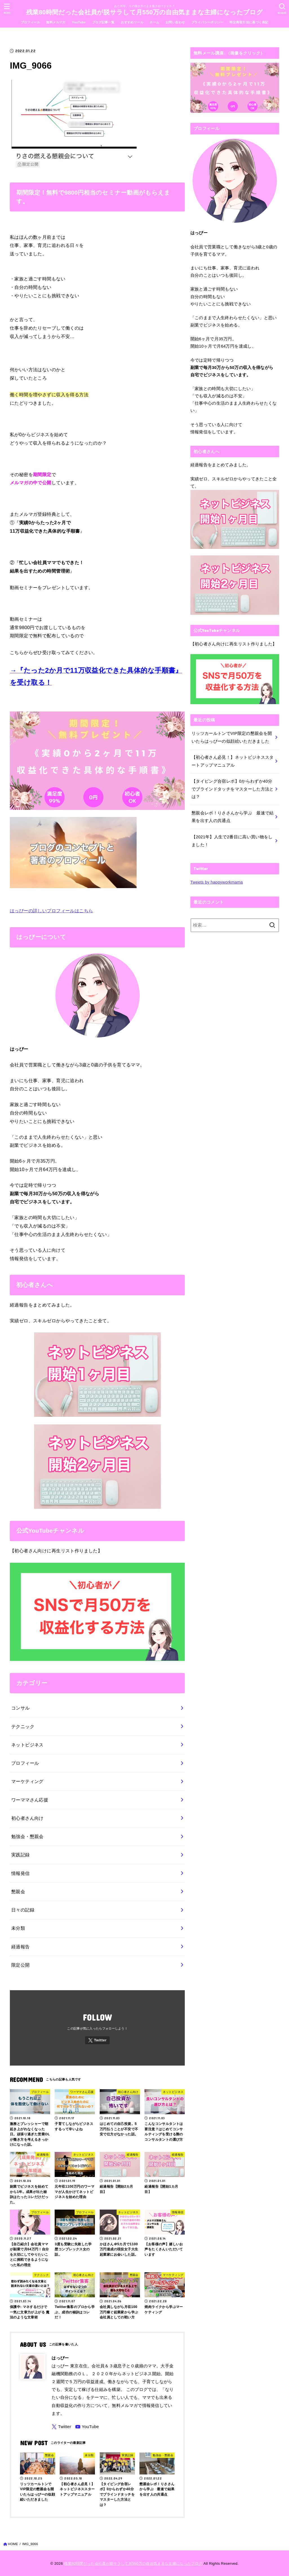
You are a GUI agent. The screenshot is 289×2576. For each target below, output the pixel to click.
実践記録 (20, 1854)
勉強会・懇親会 (27, 1836)
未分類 (18, 1928)
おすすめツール (132, 22)
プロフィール (30, 22)
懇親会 (18, 1891)
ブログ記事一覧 (103, 22)
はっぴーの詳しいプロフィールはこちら (51, 910)
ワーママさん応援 (29, 1799)
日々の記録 (22, 1909)
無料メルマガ (55, 22)
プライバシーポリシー (207, 22)
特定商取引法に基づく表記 (249, 22)
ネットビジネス (27, 1744)
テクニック (22, 1726)
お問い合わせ (175, 22)
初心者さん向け (27, 1818)
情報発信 (20, 1873)
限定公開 (20, 1964)
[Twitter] (97, 2040)
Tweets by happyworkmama (216, 882)
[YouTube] (87, 2426)
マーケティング (27, 1781)
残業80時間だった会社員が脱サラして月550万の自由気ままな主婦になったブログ (144, 12)
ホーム (154, 22)
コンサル (20, 1707)
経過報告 (20, 1946)
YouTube (79, 22)
